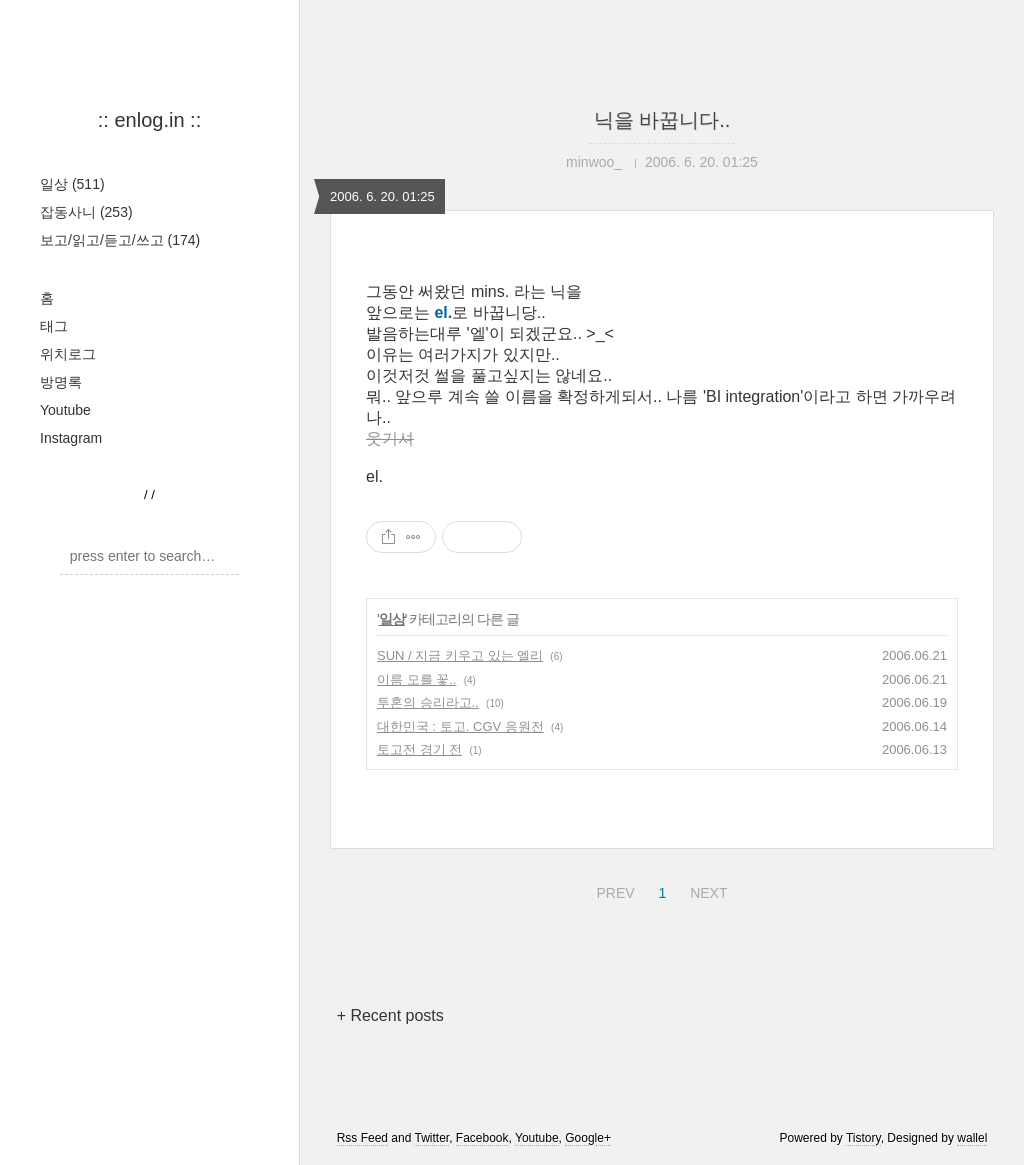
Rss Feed (362, 1138)
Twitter (431, 1138)
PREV (612, 890)
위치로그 (68, 354)
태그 (54, 326)
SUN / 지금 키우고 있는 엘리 (460, 655)
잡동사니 (86, 212)
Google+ (588, 1138)
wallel (972, 1138)
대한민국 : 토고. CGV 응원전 (460, 726)
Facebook (482, 1138)
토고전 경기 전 (419, 749)
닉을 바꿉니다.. (662, 120)
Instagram (71, 438)
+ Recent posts (390, 1015)
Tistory (863, 1138)
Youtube (65, 410)
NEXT (706, 890)
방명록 (61, 382)
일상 (72, 184)
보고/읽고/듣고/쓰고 (120, 240)
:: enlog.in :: (149, 120)
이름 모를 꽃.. (416, 679)
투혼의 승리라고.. (428, 702)
